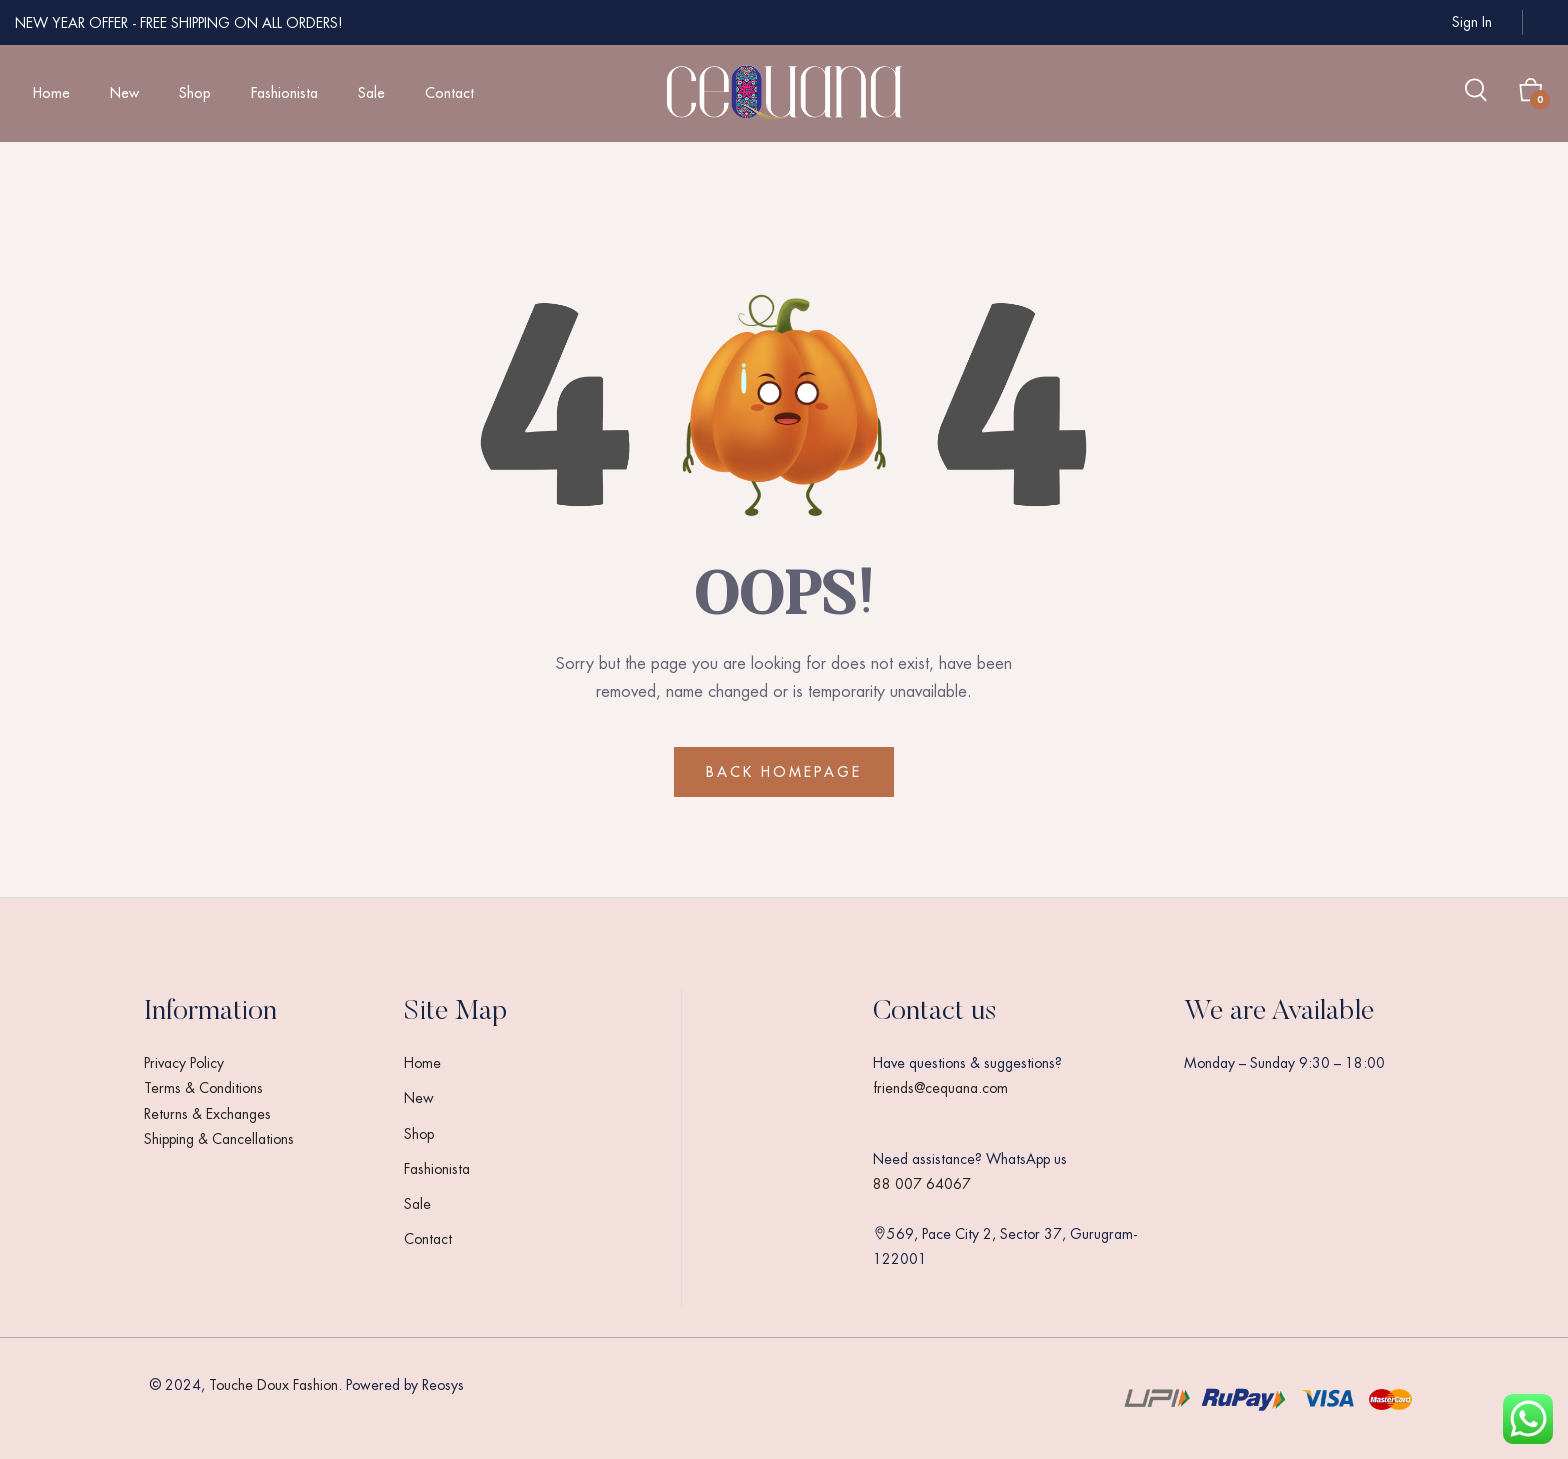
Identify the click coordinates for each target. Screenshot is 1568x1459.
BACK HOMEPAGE (784, 772)
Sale (371, 93)
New (124, 93)
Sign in (1472, 22)
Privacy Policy (184, 1063)
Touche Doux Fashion (273, 1385)
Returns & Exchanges (207, 1114)
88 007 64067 (922, 1184)
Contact (449, 93)
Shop (195, 93)
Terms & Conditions (203, 1088)
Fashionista (284, 93)
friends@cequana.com (940, 1088)
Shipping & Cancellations (219, 1139)
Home (51, 93)
